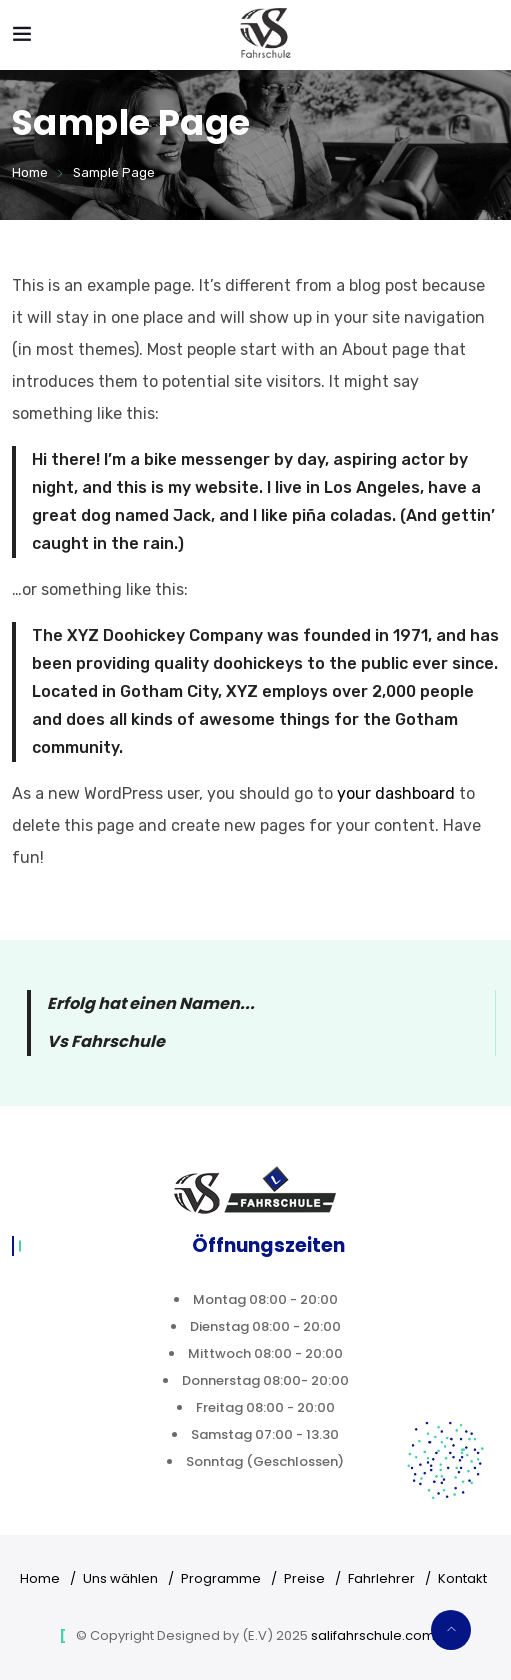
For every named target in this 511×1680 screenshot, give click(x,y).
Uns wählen (120, 1578)
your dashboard (396, 793)
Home (30, 172)
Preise (304, 1578)
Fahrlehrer (381, 1578)
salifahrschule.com (373, 1635)
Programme (221, 1578)
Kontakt (462, 1578)
